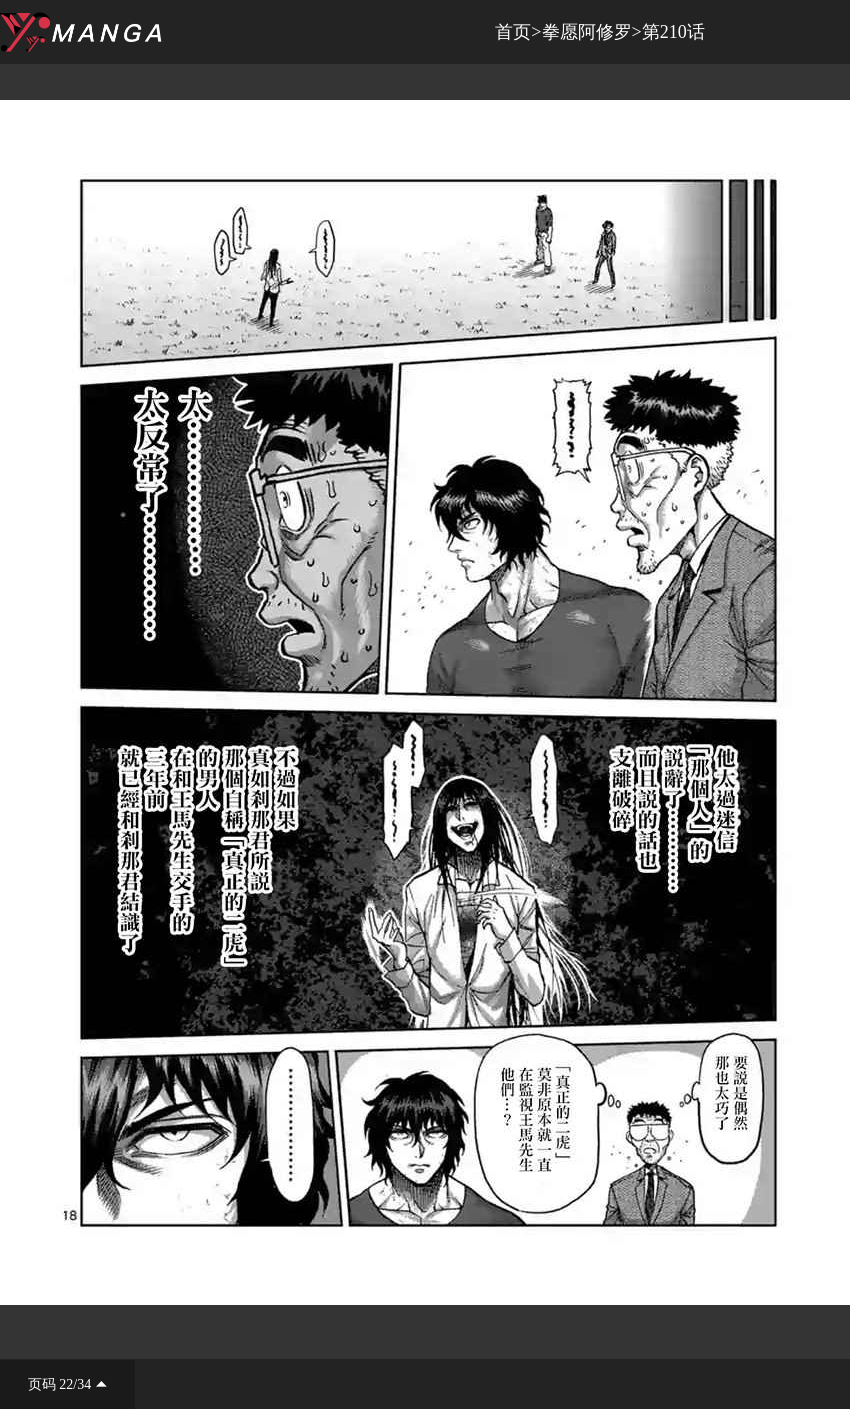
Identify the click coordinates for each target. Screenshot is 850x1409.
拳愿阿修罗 (587, 32)
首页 (513, 32)
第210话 (673, 32)
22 (66, 1384)
